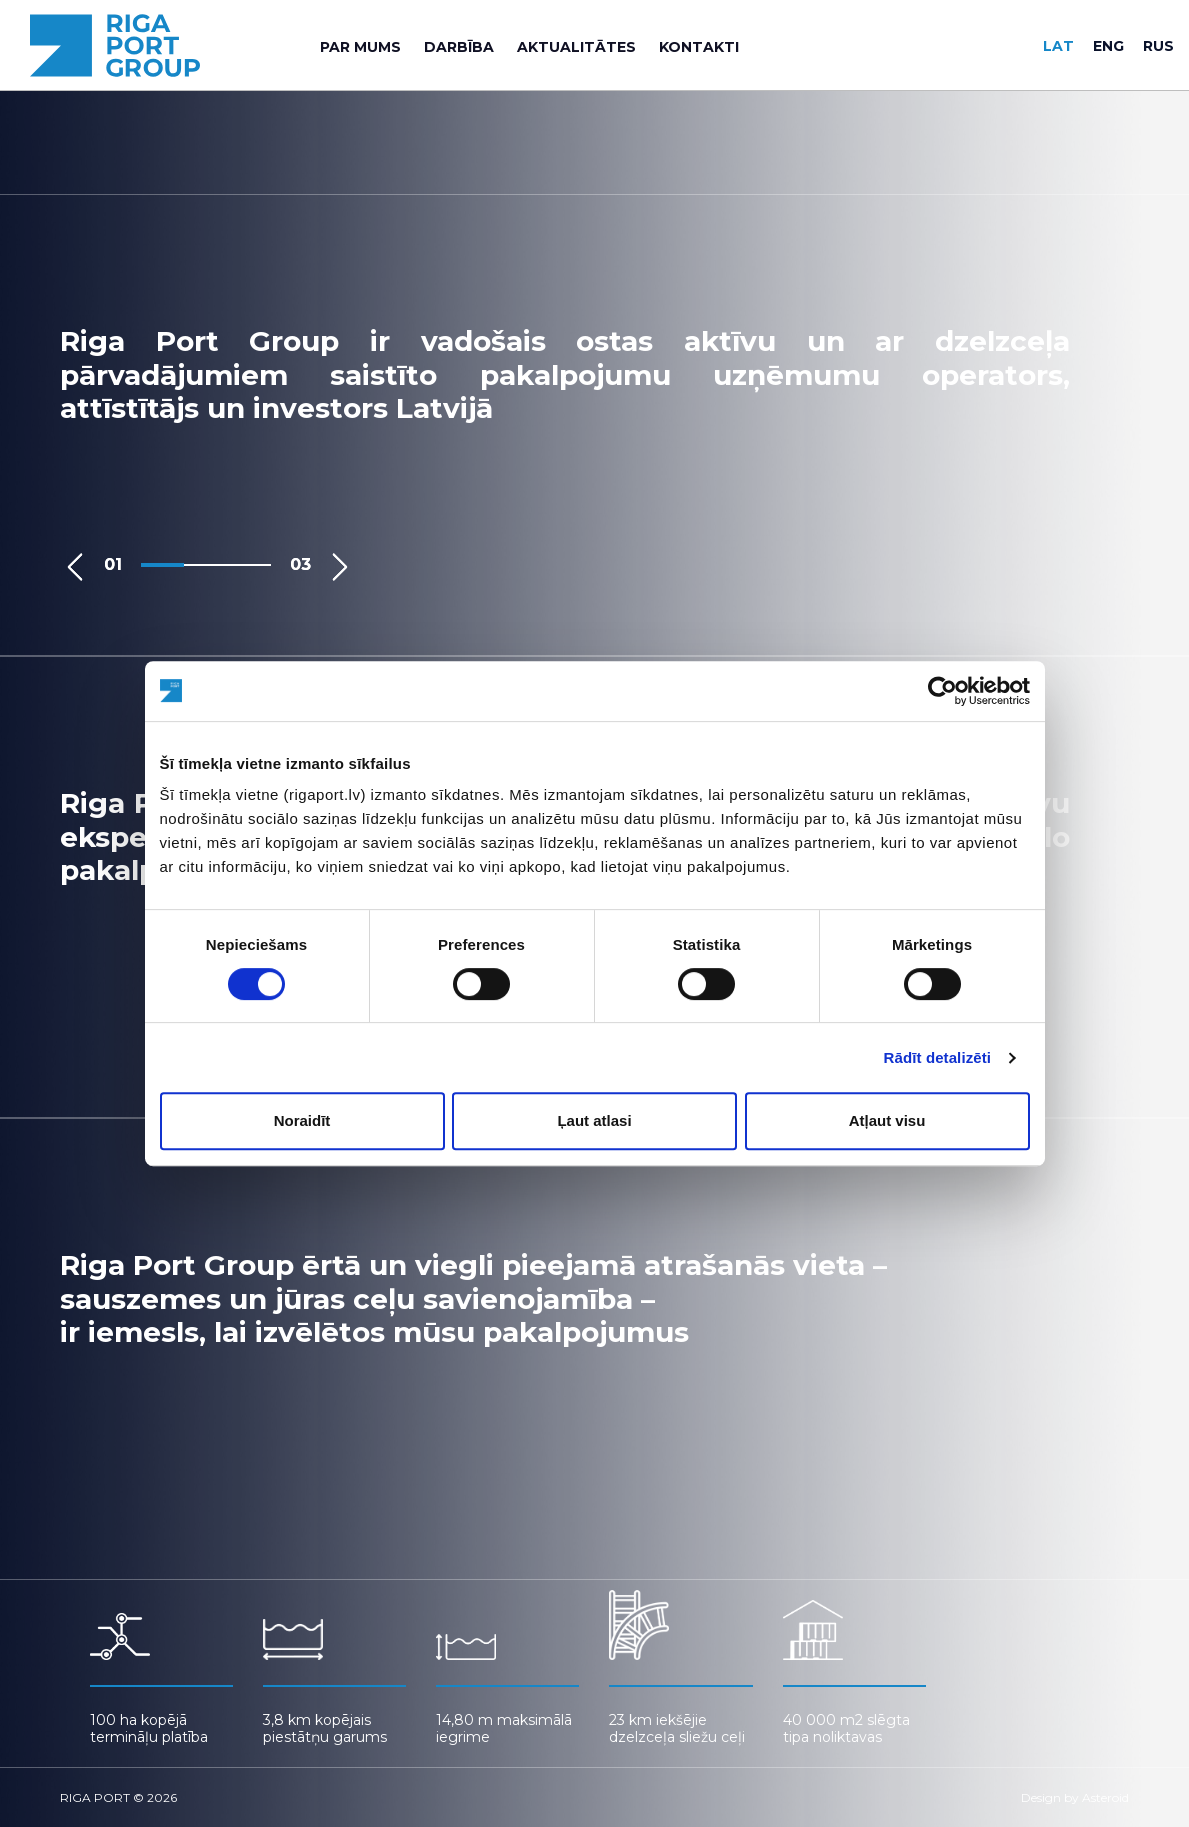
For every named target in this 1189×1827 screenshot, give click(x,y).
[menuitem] (360, 47)
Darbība (459, 47)
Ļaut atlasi (594, 1120)
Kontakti (699, 47)
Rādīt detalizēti (937, 1057)
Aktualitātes (576, 47)
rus (1158, 46)
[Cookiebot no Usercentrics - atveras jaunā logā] (942, 691)
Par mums (360, 47)
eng (1108, 46)
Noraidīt (302, 1120)
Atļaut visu (887, 1120)
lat (1058, 46)
